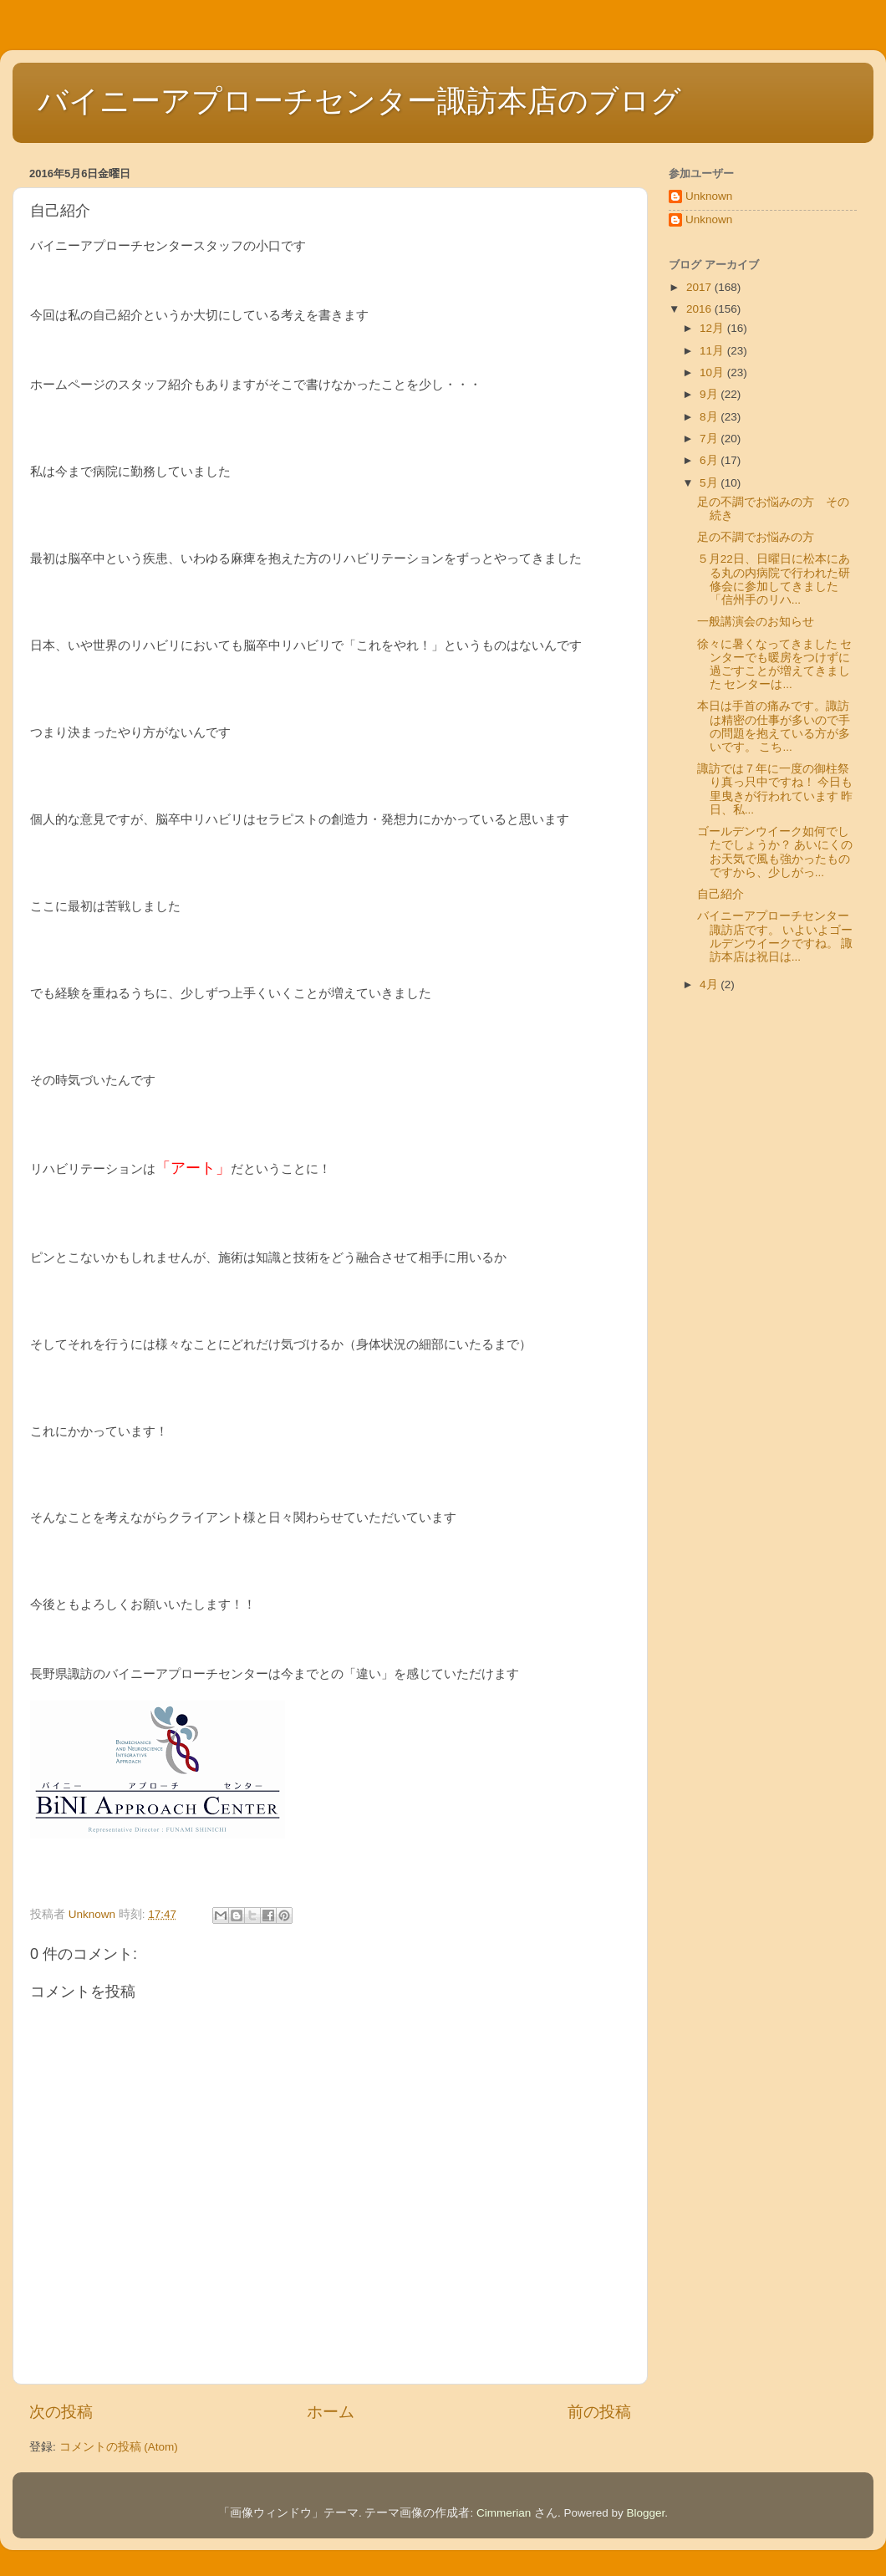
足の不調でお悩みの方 (755, 537)
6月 (710, 460)
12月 (713, 328)
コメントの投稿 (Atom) (118, 2447)
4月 (710, 984)
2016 (700, 309)
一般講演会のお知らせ (755, 621)
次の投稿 (61, 2411)
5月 (710, 483)
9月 (710, 394)
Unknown (708, 196)
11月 (713, 350)
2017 (700, 287)
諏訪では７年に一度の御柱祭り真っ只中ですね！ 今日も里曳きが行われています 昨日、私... (775, 789)
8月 (710, 417)
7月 (710, 438)
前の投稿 (599, 2411)
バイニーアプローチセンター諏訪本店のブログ (359, 101)
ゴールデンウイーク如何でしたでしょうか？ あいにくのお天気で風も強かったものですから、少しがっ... (775, 852)
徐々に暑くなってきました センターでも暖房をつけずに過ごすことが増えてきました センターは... (775, 664)
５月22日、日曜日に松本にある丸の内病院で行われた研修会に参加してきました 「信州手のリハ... (773, 579)
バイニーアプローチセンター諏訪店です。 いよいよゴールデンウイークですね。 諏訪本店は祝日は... (775, 936)
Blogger (646, 2513)
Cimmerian (503, 2513)
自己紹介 (720, 894)
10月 (713, 372)
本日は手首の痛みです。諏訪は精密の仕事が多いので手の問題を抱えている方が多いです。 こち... (773, 726)
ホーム (330, 2411)
